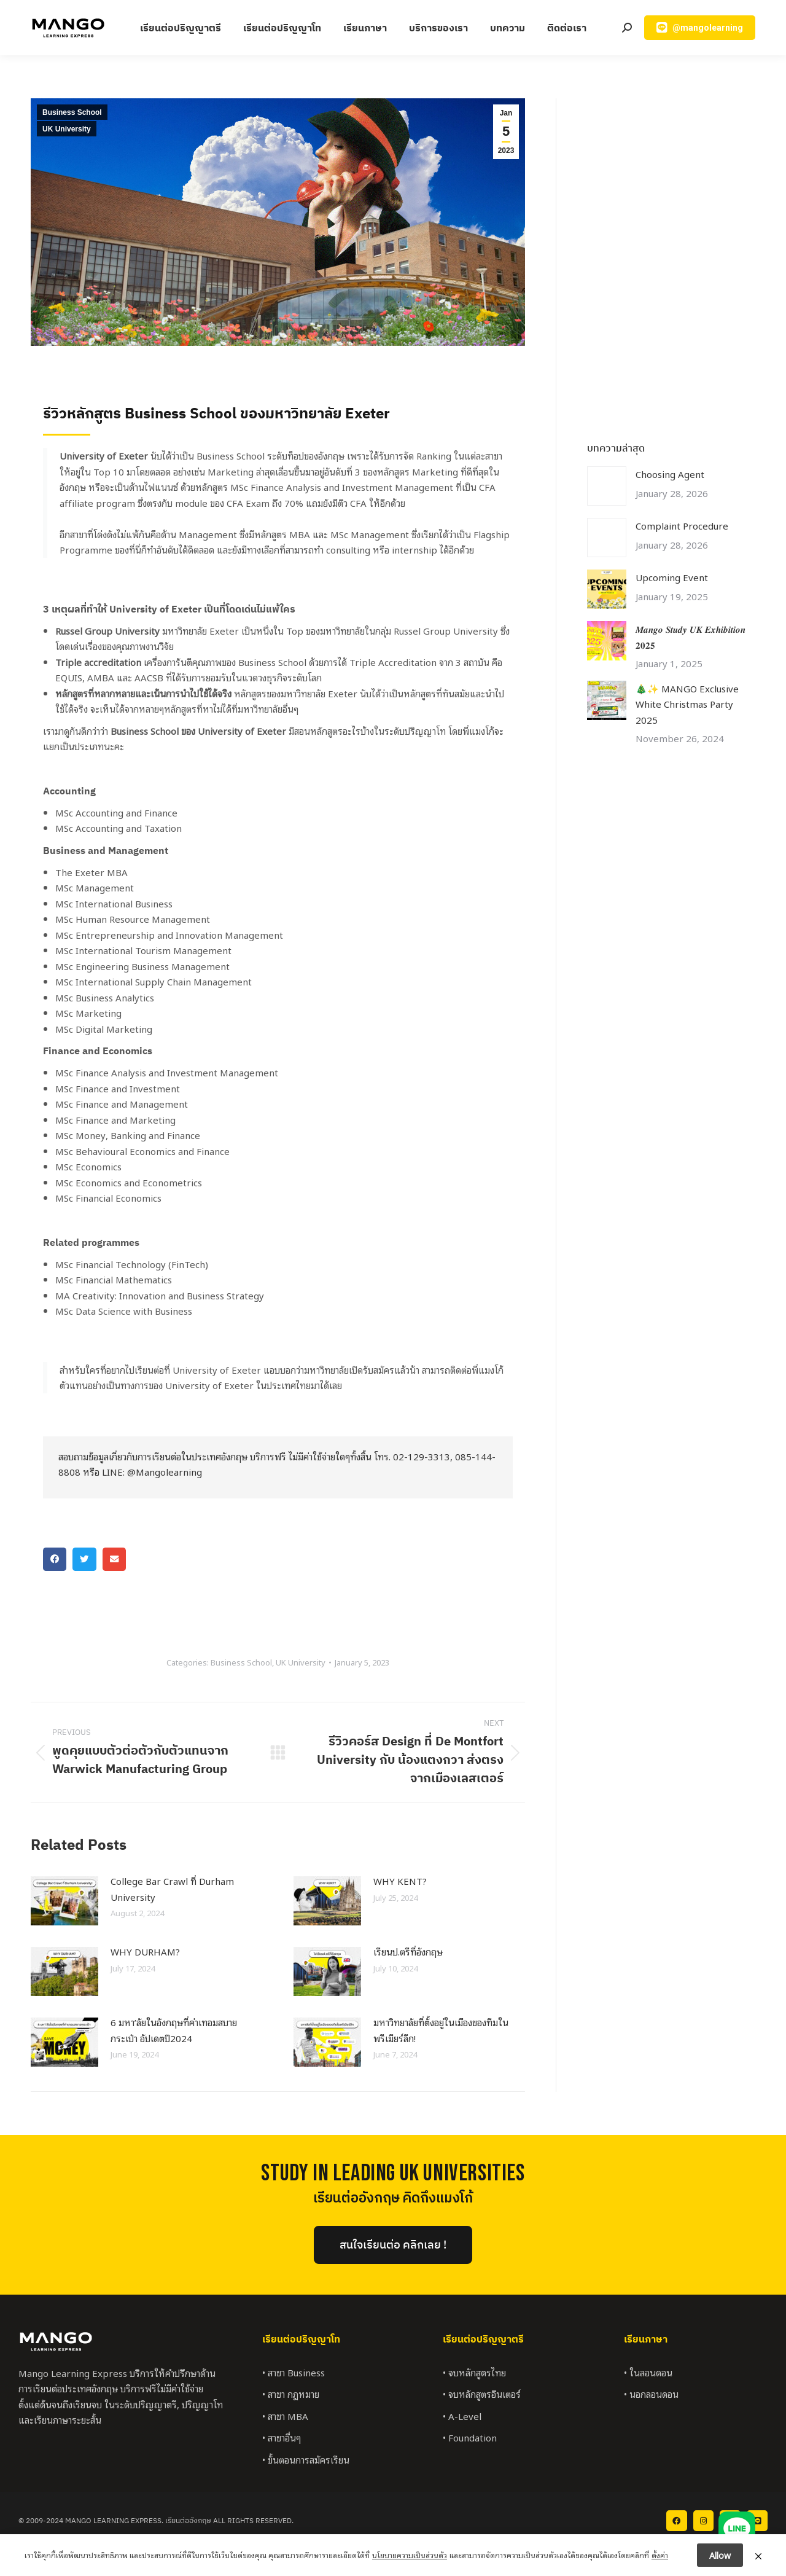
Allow (720, 2555)
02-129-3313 (421, 1456)
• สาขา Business (293, 2372)
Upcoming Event (672, 577)
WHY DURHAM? (145, 1951)
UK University (66, 129)
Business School (72, 112)
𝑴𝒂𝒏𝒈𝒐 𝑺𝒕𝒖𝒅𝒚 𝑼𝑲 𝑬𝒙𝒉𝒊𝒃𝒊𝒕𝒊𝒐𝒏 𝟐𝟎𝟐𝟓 (690, 636)
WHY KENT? (400, 1880)
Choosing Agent (670, 473)
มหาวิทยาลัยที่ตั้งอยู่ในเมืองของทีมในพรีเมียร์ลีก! (440, 2029)
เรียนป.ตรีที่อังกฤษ (408, 1951)
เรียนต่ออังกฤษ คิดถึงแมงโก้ (393, 2198)
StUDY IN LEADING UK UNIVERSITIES (392, 2173)
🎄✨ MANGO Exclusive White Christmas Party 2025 (687, 704)
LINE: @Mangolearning (152, 1471)
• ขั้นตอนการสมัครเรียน (305, 2459)
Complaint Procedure (682, 525)
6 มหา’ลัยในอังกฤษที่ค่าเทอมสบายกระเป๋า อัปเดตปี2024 (174, 2029)
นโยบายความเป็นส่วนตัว (409, 2555)
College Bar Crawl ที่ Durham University (172, 1888)
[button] (54, 1559)
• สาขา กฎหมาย (290, 2393)
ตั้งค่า (660, 2555)
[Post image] (64, 1900)
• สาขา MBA (285, 2415)
